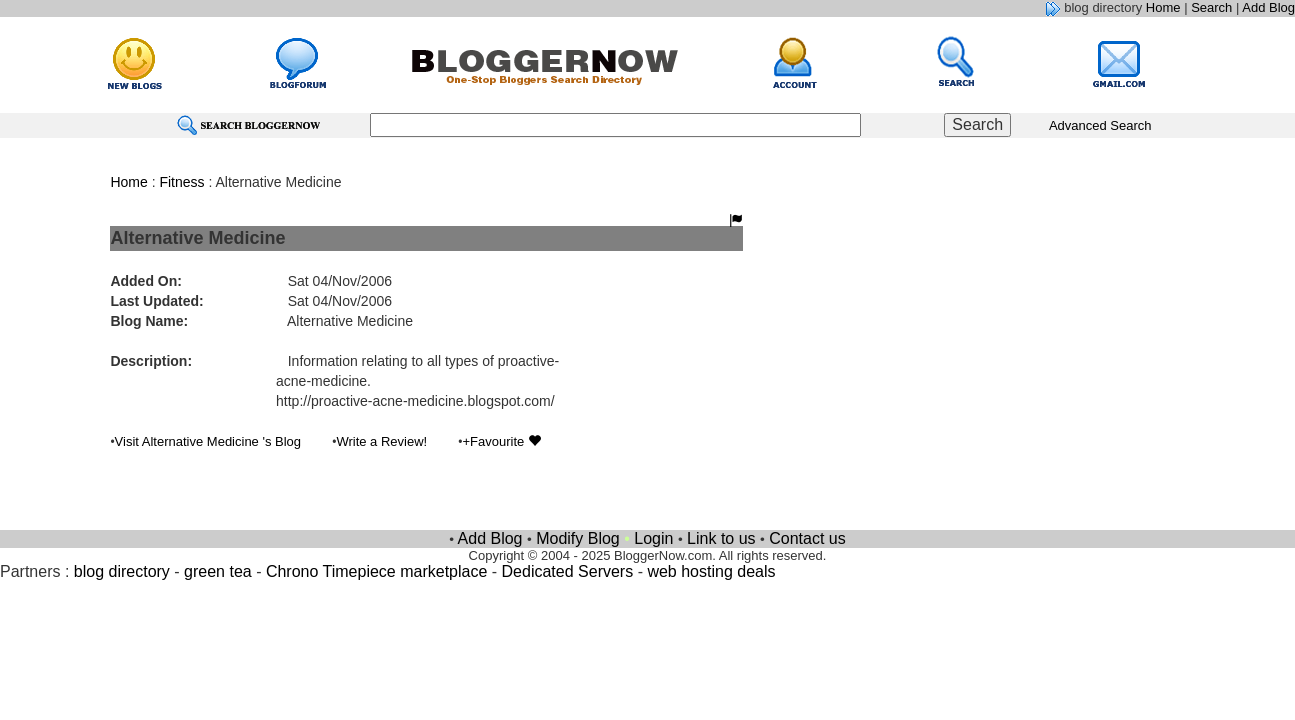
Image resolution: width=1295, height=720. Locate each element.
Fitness (181, 182)
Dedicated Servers (568, 571)
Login (653, 538)
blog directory (122, 571)
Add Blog (1268, 7)
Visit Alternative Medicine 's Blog (208, 441)
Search (1211, 7)
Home (1163, 7)
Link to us (721, 538)
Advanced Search (1100, 125)
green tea (218, 571)
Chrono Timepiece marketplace (376, 571)
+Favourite (501, 441)
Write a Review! (381, 441)
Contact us (807, 538)
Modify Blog (578, 538)
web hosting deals (711, 571)
